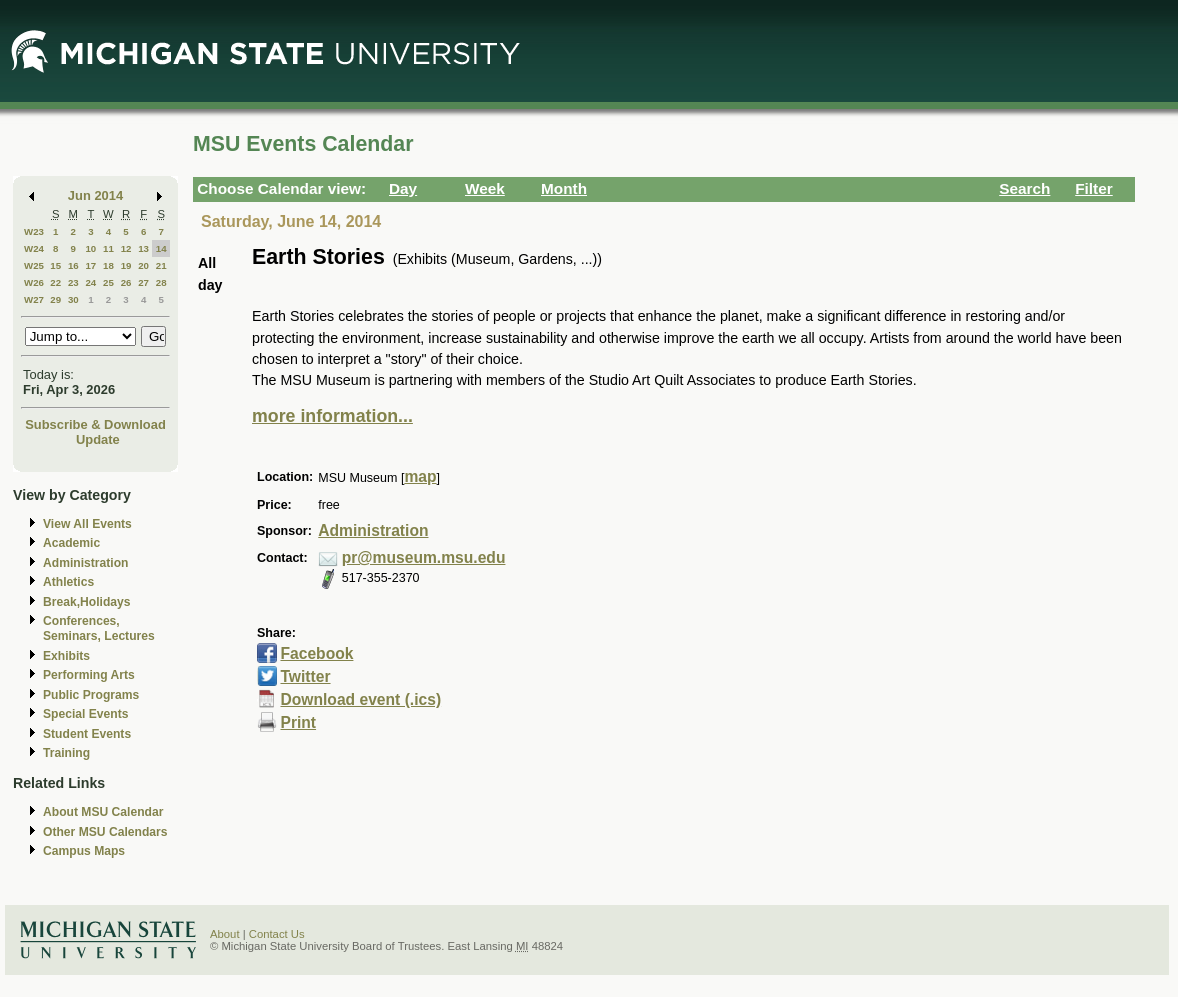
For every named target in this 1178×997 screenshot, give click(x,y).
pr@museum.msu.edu (424, 557)
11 (108, 248)
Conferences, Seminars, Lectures (99, 628)
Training (66, 753)
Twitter (305, 676)
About (225, 934)
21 (161, 265)
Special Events (85, 714)
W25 (34, 265)
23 (73, 282)
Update (98, 439)
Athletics (68, 582)
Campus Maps (84, 851)
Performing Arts (89, 675)
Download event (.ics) (360, 699)
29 (55, 299)
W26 (34, 282)
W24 (34, 248)
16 (73, 265)
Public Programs (91, 695)
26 (126, 282)
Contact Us (277, 934)
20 (143, 265)
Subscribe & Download (95, 424)
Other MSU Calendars (105, 832)
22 (55, 282)
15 (55, 265)
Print (298, 722)
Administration (85, 563)
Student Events (87, 734)
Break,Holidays (87, 602)
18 (108, 265)
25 (108, 282)
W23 (34, 231)
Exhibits (66, 656)
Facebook (316, 653)
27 (143, 282)
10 (90, 248)
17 (90, 265)
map (420, 476)
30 (73, 299)
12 (126, 248)
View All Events (87, 524)
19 (126, 265)
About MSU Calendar (103, 812)
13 (143, 248)
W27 (34, 299)
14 (161, 248)
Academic (71, 543)
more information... (332, 416)
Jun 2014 (95, 195)
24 (90, 282)
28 (161, 282)
